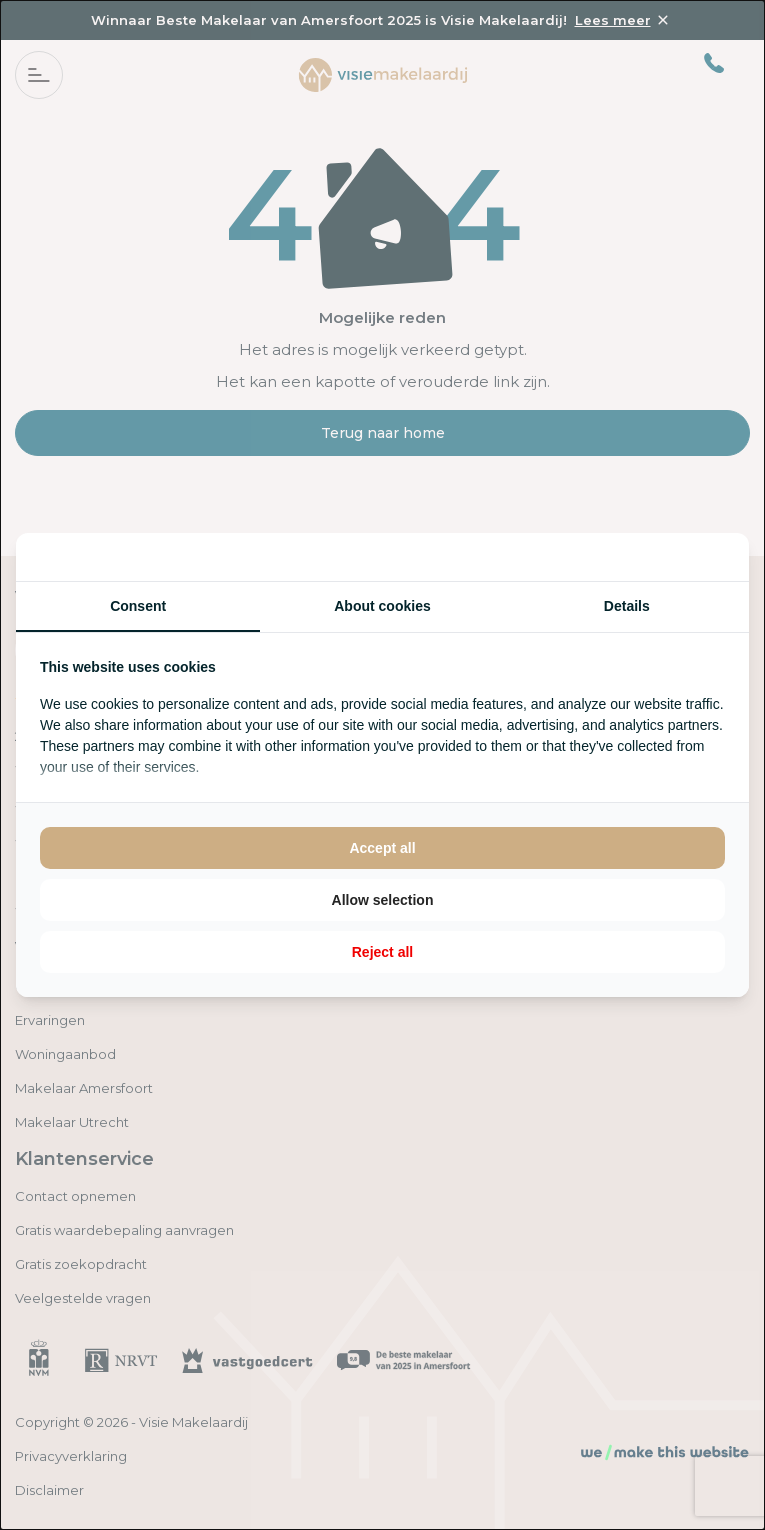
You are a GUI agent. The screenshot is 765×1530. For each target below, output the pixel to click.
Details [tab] (627, 606)
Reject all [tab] (382, 952)
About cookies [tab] (382, 606)
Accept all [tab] (382, 848)
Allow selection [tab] (383, 900)
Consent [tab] (138, 606)
